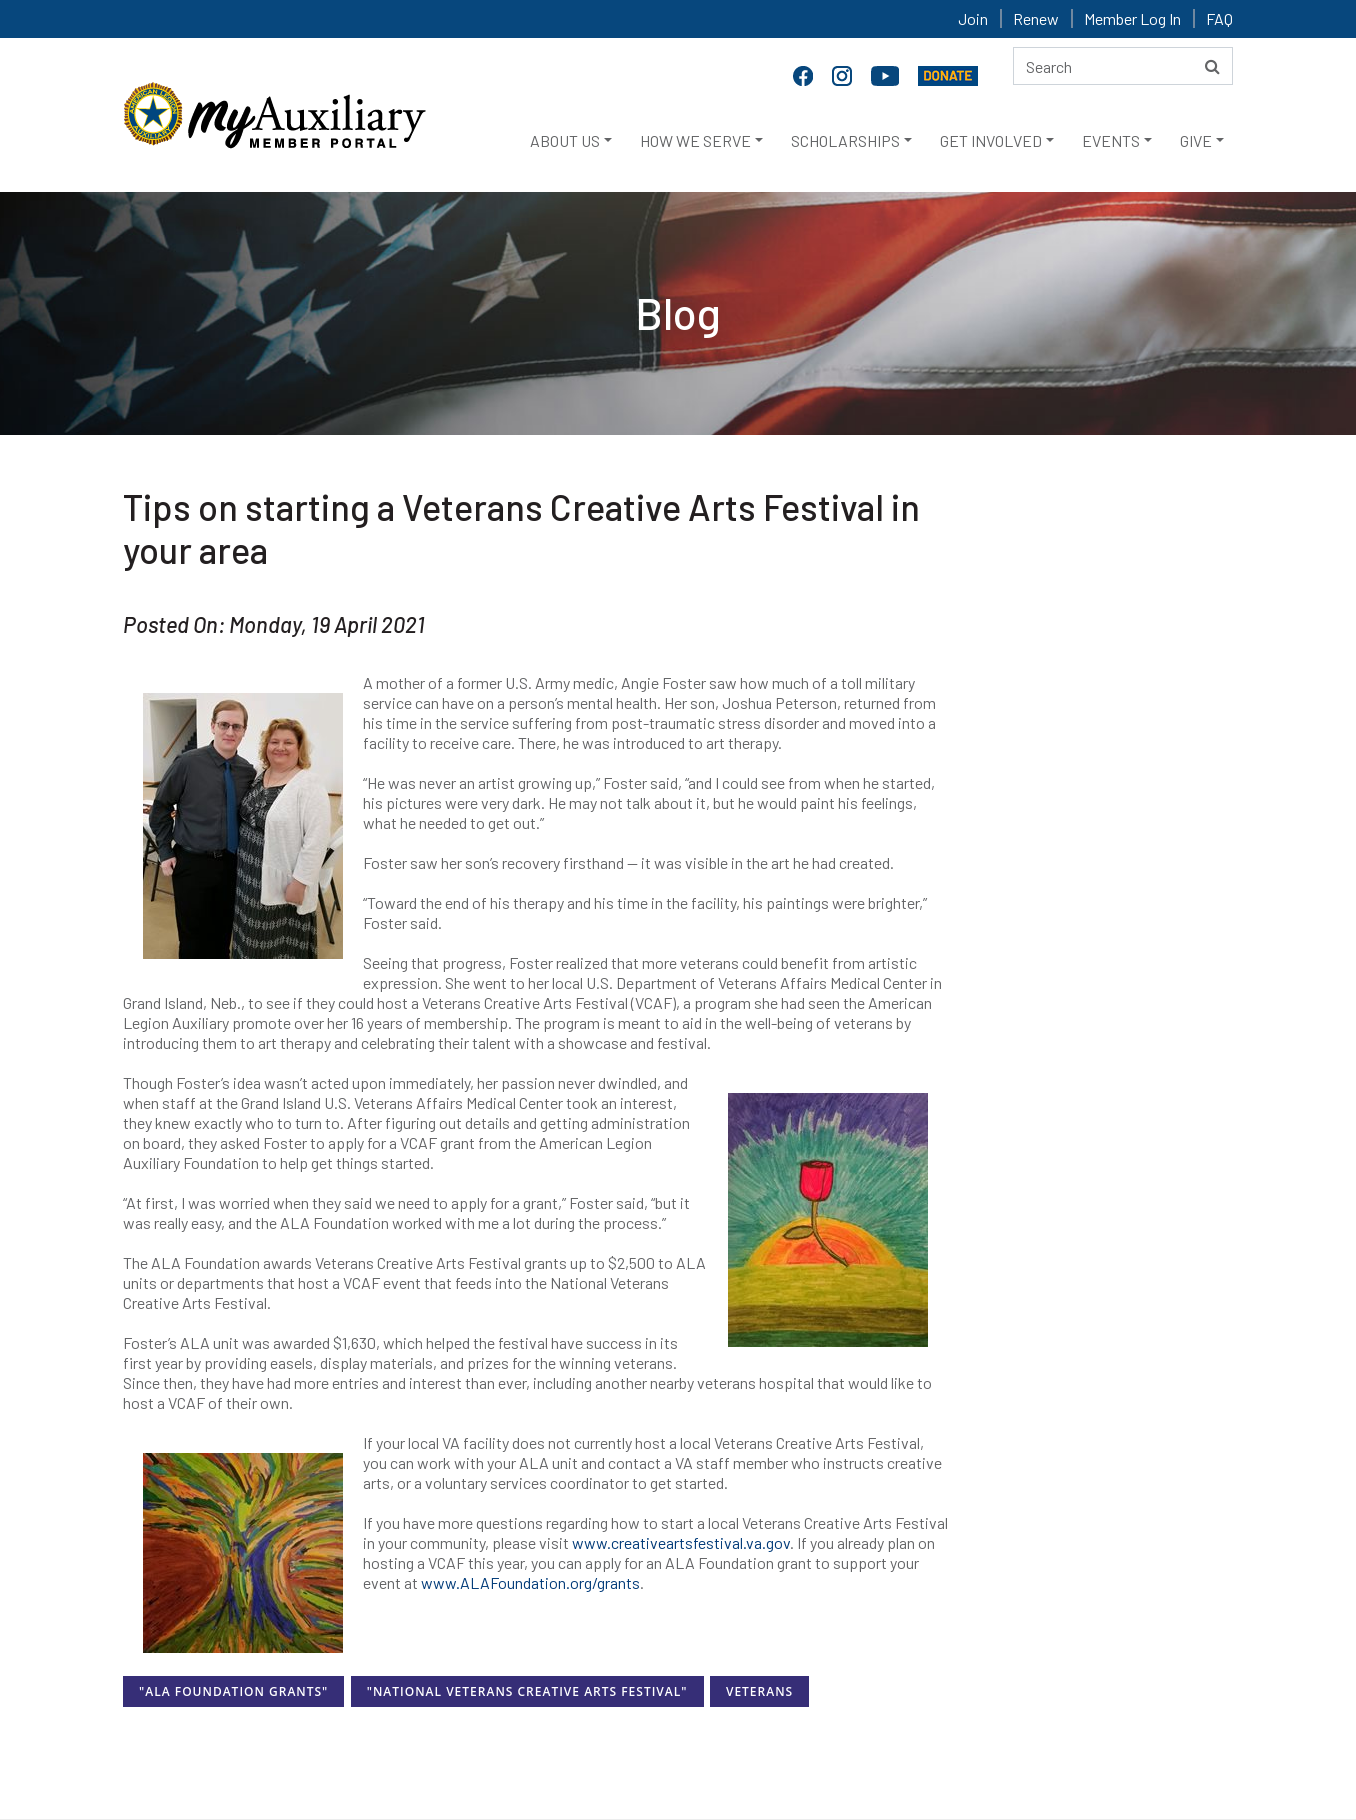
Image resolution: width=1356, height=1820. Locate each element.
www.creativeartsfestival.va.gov (681, 1542)
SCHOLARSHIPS (845, 140)
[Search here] (1123, 66)
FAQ (1219, 18)
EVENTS (1111, 140)
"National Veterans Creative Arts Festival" (527, 1691)
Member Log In (1132, 18)
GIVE (1196, 140)
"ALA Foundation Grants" (233, 1691)
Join (973, 18)
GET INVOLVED (991, 140)
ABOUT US (565, 140)
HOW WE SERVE (695, 140)
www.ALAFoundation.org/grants (530, 1582)
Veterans (759, 1691)
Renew (1036, 18)
